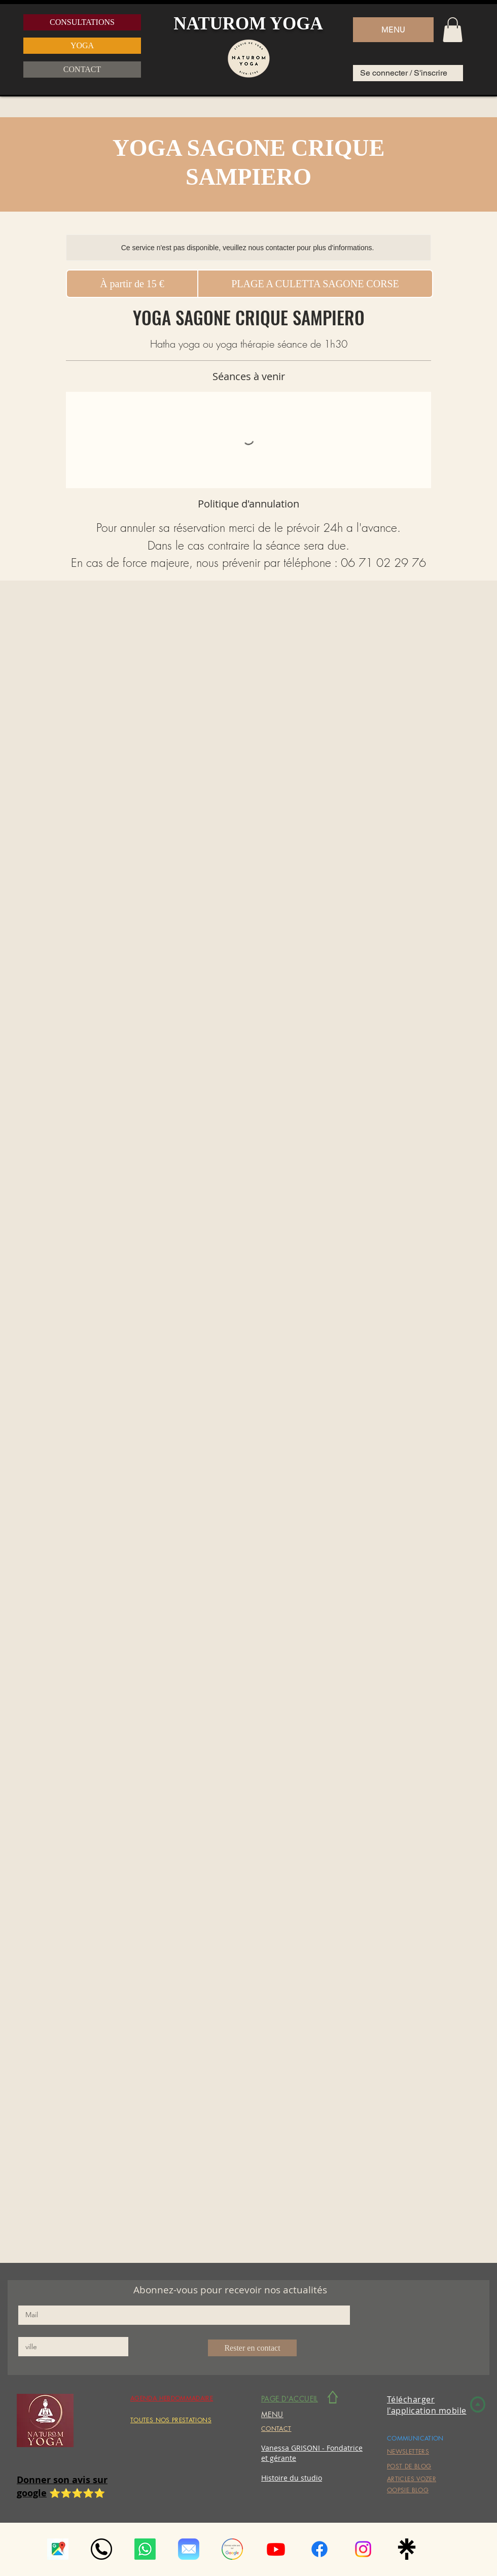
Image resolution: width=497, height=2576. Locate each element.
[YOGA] (82, 46)
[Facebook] (319, 2549)
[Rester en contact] (252, 2348)
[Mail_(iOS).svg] (188, 2549)
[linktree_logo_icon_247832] (406, 2549)
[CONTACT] (82, 69)
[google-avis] (232, 2549)
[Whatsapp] (145, 2549)
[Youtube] (276, 2549)
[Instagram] (363, 2549)
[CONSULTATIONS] (82, 22)
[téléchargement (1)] (57, 2549)
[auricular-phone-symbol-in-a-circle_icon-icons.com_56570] (101, 2549)
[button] (393, 29)
